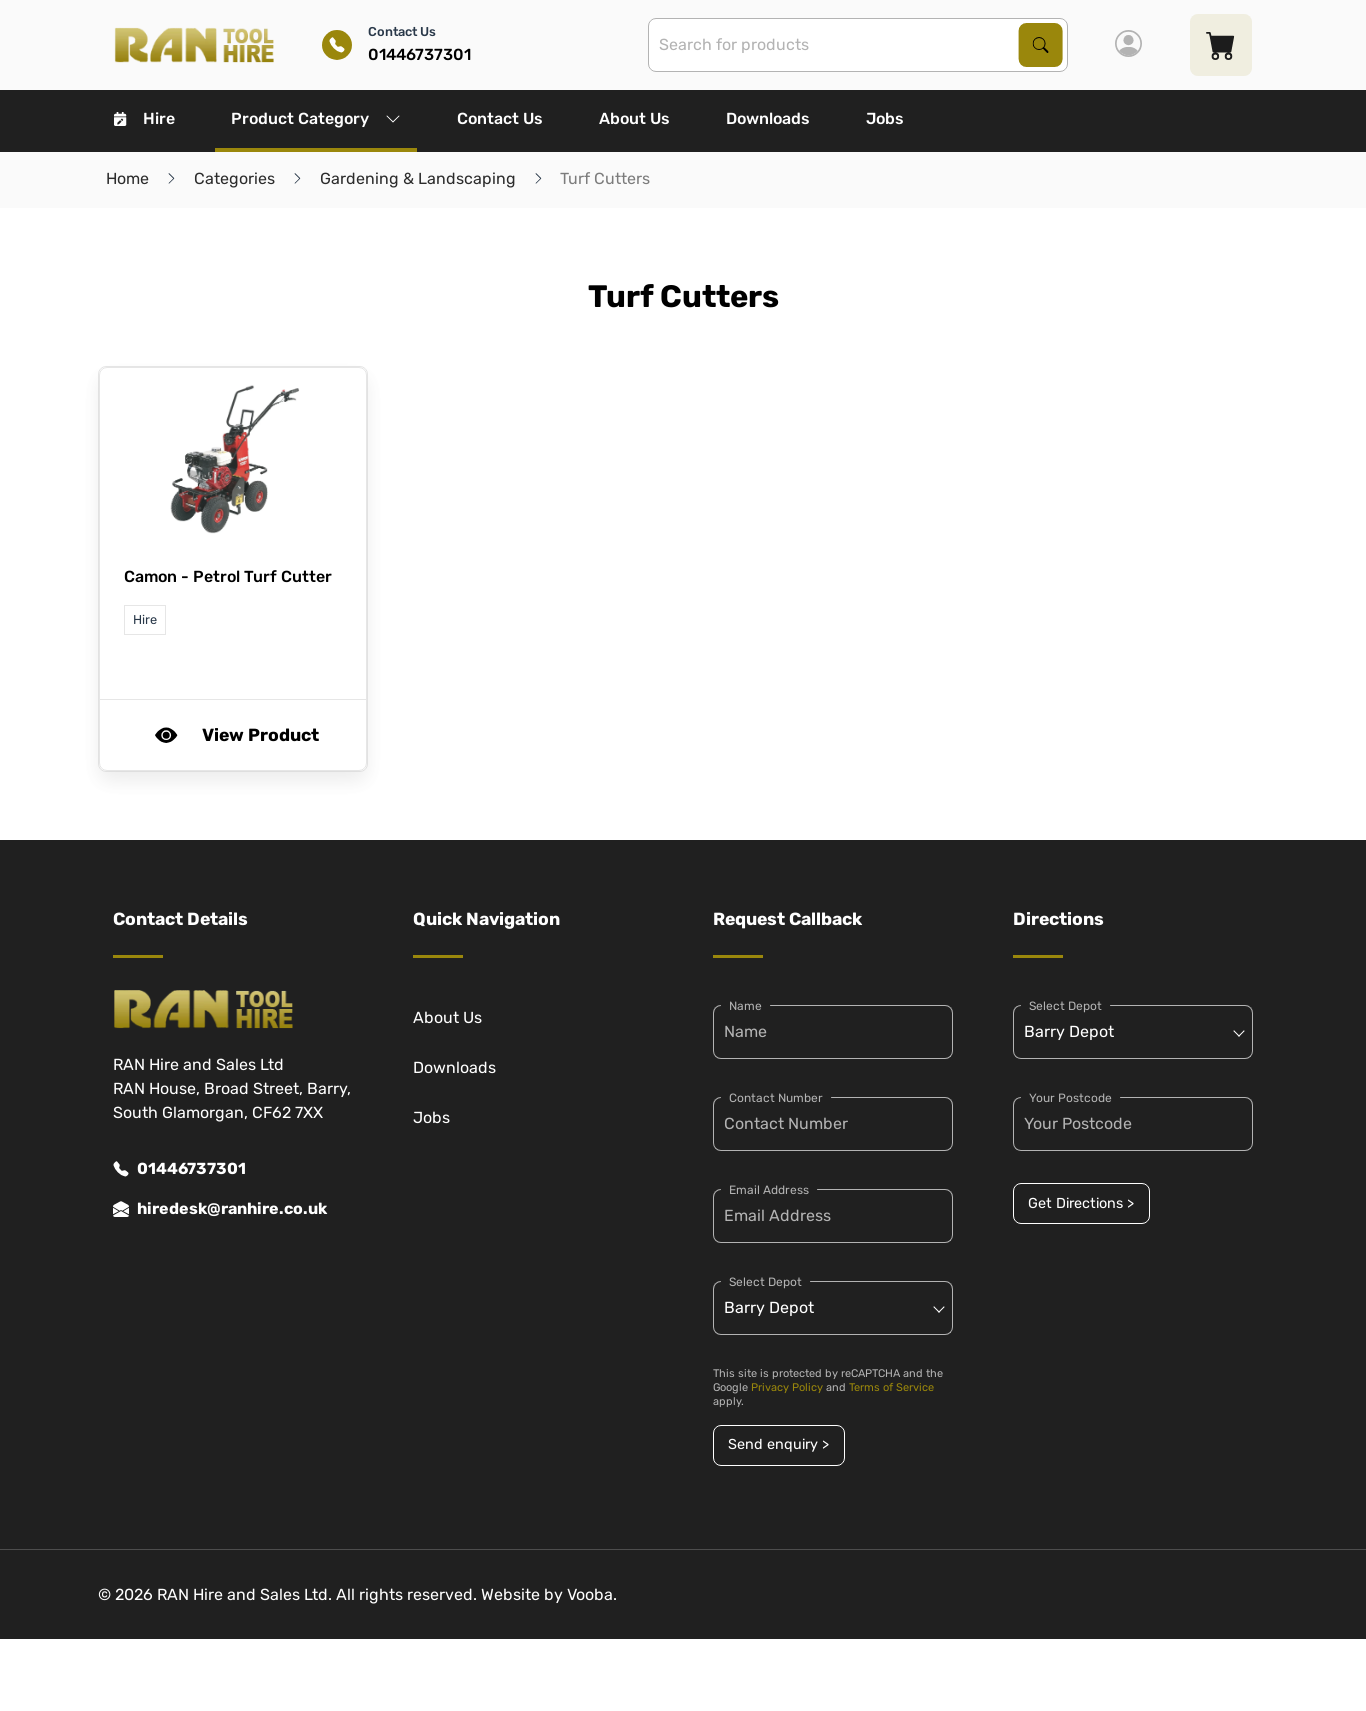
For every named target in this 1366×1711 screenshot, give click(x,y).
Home (127, 178)
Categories (234, 178)
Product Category (316, 118)
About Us (634, 118)
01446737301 (179, 1169)
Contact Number (776, 1098)
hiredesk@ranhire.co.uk (220, 1209)
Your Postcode (1070, 1098)
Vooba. (592, 1594)
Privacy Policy (787, 1387)
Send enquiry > (778, 1444)
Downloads (768, 118)
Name (745, 1006)
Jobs (885, 118)
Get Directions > (1081, 1203)
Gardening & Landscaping (418, 178)
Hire (144, 118)
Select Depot (765, 1282)
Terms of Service (891, 1387)
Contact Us (500, 118)
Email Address (769, 1190)
